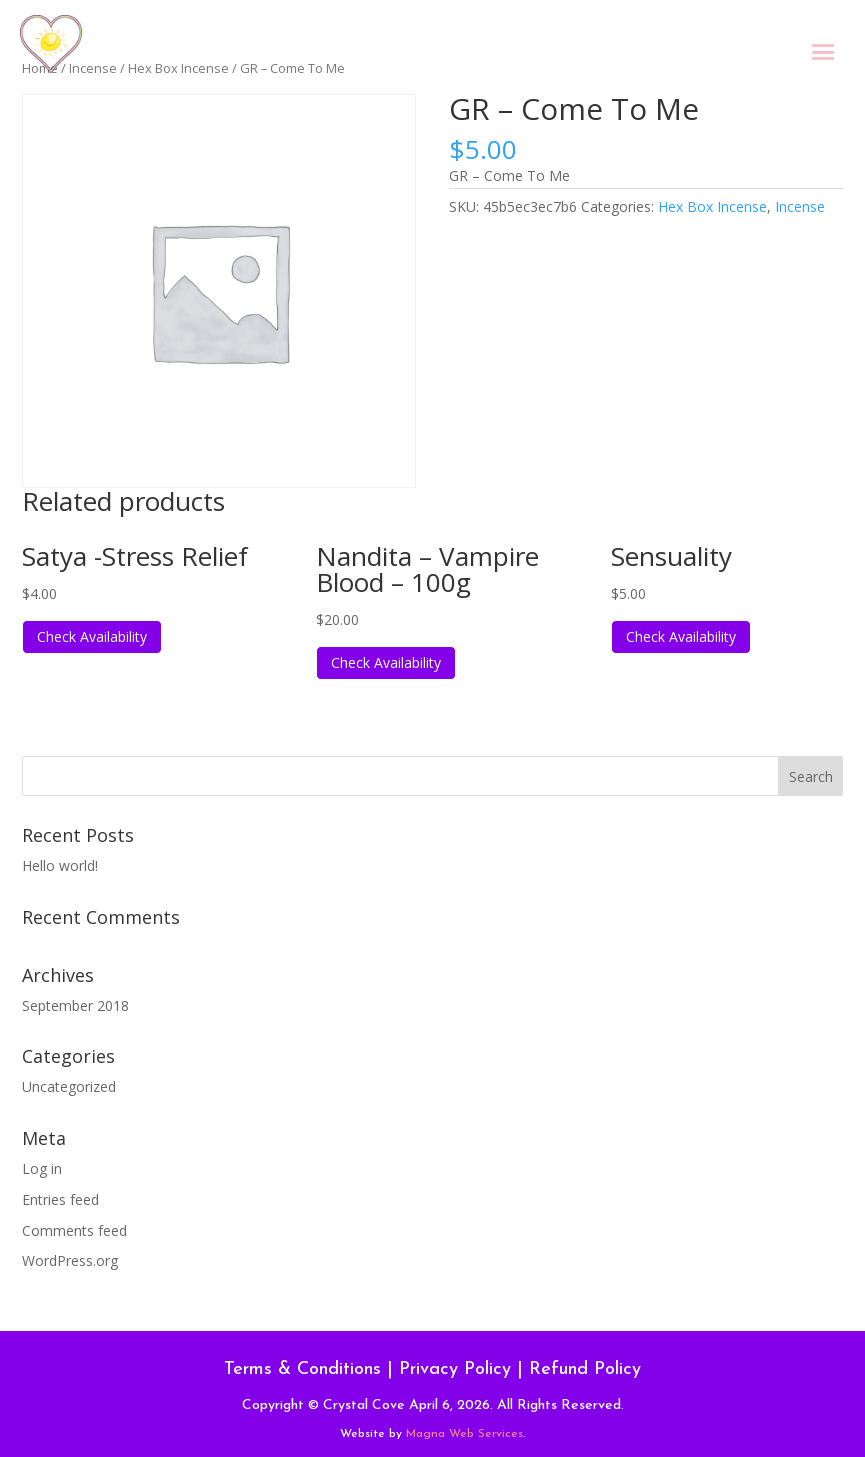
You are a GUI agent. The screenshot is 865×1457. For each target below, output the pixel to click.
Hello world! (60, 865)
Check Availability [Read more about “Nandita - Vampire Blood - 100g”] (386, 662)
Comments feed (74, 1230)
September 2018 (75, 1005)
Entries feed (60, 1199)
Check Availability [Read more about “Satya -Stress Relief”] (92, 636)
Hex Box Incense (712, 206)
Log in (42, 1168)
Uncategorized (69, 1086)
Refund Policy (585, 1369)
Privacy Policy (455, 1369)
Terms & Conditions (302, 1369)
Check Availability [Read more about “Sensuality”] (681, 636)
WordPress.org (70, 1260)
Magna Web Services (464, 1434)
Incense (800, 206)
